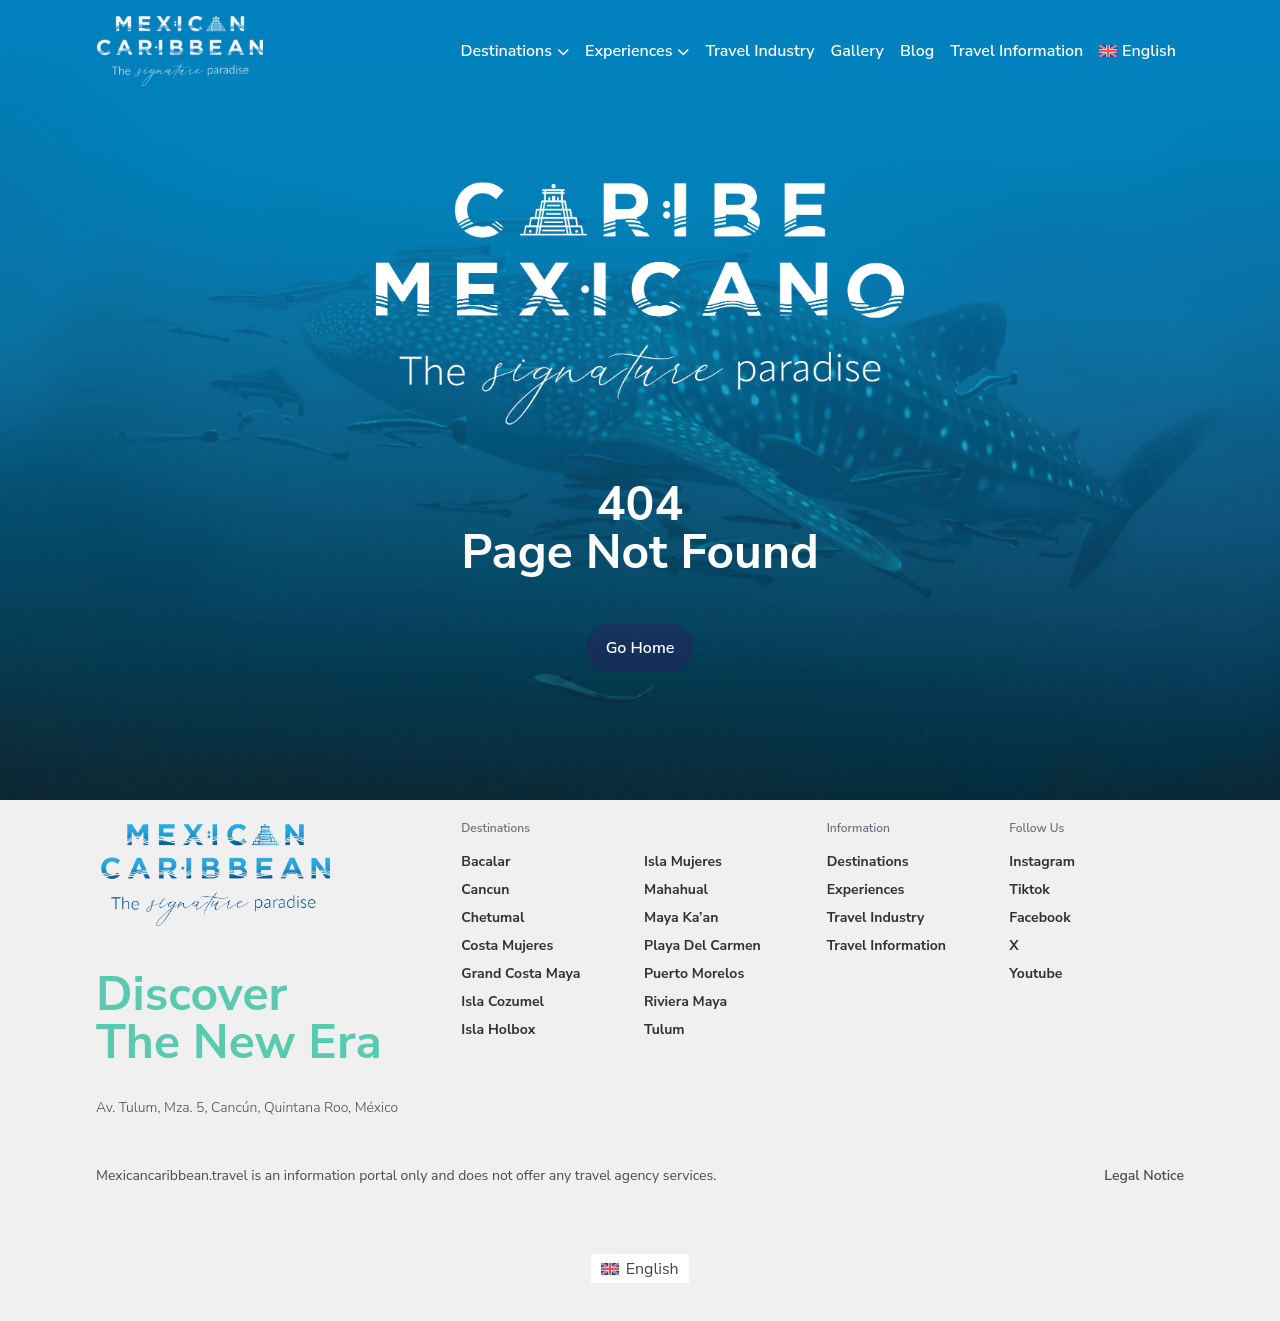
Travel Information (1016, 51)
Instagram (1042, 861)
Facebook (1039, 917)
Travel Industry (759, 51)
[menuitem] (1137, 51)
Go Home (640, 648)
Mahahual (676, 889)
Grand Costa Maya (520, 973)
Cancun (485, 889)
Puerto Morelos (694, 973)
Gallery (857, 51)
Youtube (1035, 973)
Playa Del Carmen (702, 945)
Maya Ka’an (681, 917)
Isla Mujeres (683, 861)
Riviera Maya (685, 1001)
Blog (917, 51)
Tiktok (1029, 889)
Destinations (507, 51)
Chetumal (492, 917)
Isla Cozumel (502, 1001)
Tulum (664, 1029)
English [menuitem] (652, 1269)
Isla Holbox (498, 1029)
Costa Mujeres (507, 945)
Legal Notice (1144, 1175)
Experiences (628, 51)
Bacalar (485, 861)
